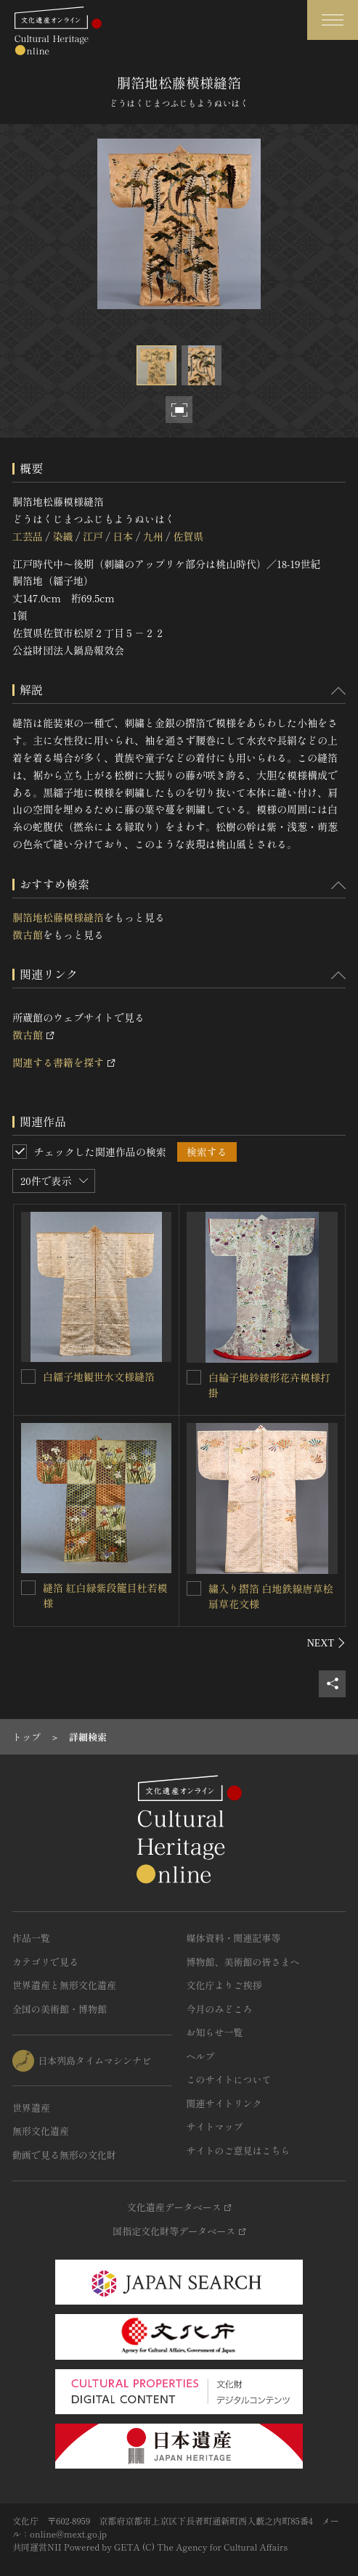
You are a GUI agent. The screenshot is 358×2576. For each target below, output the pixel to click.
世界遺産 (31, 2107)
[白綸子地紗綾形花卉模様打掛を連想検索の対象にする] (194, 1377)
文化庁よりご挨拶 (224, 1985)
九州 (153, 536)
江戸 (93, 536)
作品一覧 (31, 1938)
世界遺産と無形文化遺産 (64, 1985)
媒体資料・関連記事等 (234, 1938)
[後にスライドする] (326, 1643)
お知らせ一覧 (215, 2032)
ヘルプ (201, 2056)
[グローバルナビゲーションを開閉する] (332, 20)
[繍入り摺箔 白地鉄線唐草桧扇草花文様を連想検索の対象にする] (194, 1588)
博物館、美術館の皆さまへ (243, 1962)
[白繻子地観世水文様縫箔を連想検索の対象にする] (28, 1376)
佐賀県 (188, 536)
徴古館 (27, 934)
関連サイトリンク (224, 2103)
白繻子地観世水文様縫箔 (99, 1376)
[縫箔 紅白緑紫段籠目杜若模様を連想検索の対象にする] (28, 1587)
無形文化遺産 (40, 2131)
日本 (123, 536)
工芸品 (27, 536)
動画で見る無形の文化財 (64, 2155)
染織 (62, 536)
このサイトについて (229, 2079)
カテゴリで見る (45, 1962)
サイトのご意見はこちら (238, 2150)
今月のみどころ (220, 2009)
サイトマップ (215, 2126)
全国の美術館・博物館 (59, 2009)
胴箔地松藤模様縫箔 (58, 917)
